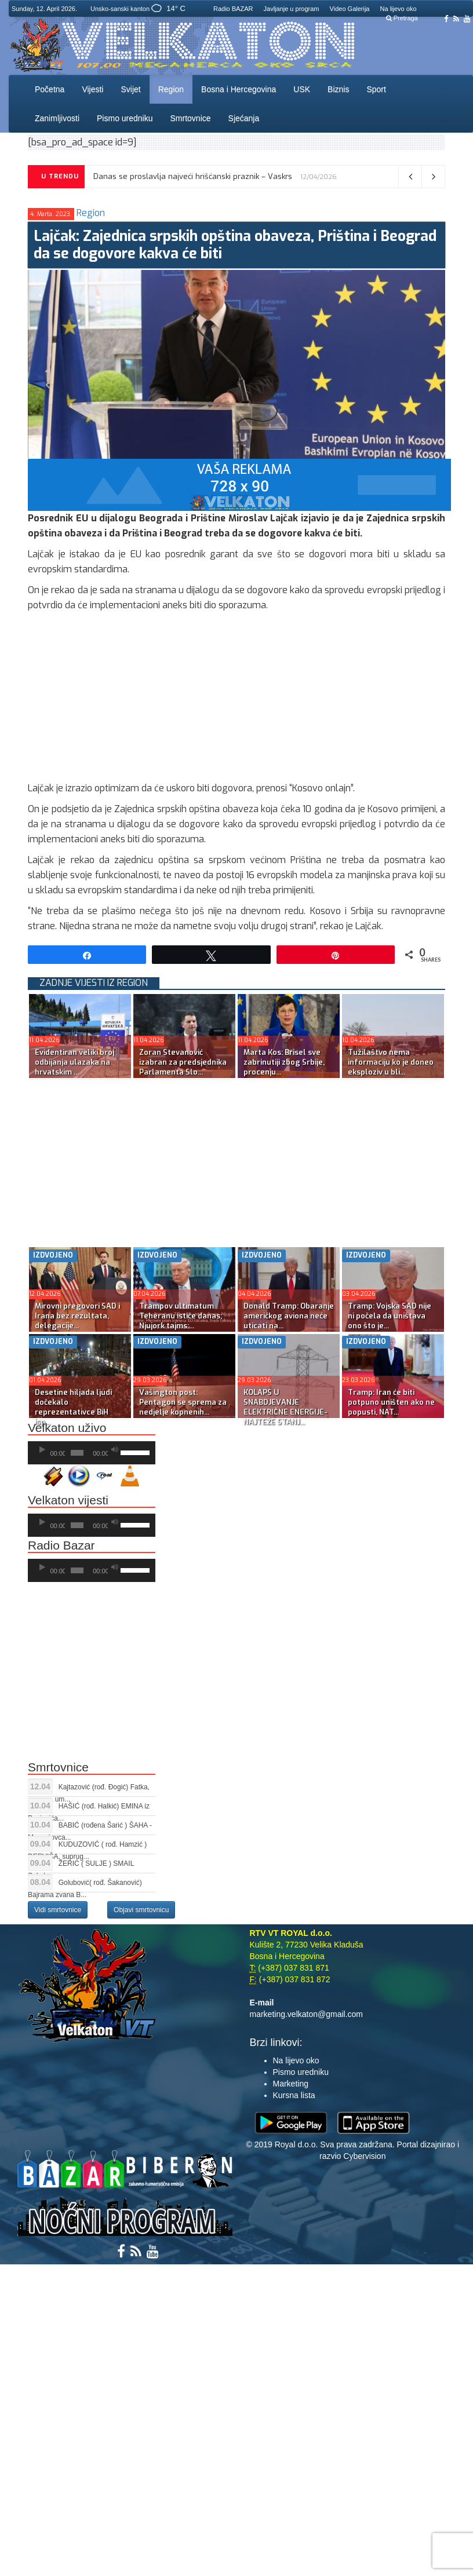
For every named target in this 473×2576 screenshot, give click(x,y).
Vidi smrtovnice (57, 1910)
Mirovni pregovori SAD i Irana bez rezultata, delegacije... (77, 1316)
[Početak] (42, 1450)
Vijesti (92, 89)
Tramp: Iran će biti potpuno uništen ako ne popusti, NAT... (391, 1402)
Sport (375, 89)
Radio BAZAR (233, 8)
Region (171, 89)
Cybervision (364, 2156)
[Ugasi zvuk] (114, 1450)
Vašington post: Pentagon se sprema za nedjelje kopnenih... (183, 1402)
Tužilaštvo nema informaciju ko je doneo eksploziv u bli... (391, 1062)
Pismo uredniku (125, 118)
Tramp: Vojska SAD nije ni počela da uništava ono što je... (389, 1316)
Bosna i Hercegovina (238, 89)
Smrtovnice (190, 118)
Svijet (130, 89)
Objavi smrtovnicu (141, 1910)
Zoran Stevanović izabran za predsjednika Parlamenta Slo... (183, 1062)
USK (301, 89)
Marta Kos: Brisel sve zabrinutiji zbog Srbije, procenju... (284, 1062)
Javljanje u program (291, 8)
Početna (49, 89)
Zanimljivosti (57, 118)
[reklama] (239, 484)
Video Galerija (350, 8)
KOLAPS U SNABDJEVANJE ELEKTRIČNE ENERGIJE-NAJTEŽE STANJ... (285, 1407)
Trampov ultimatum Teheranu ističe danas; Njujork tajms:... (180, 1316)
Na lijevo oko (398, 8)
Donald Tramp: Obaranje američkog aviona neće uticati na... (288, 1316)
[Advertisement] (237, 700)
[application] (91, 1452)
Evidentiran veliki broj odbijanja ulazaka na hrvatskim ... (74, 1062)
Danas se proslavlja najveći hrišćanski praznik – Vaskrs (192, 176)
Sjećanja (244, 118)
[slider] (77, 1453)
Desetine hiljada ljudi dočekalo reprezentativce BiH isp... (73, 1407)
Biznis (338, 89)
